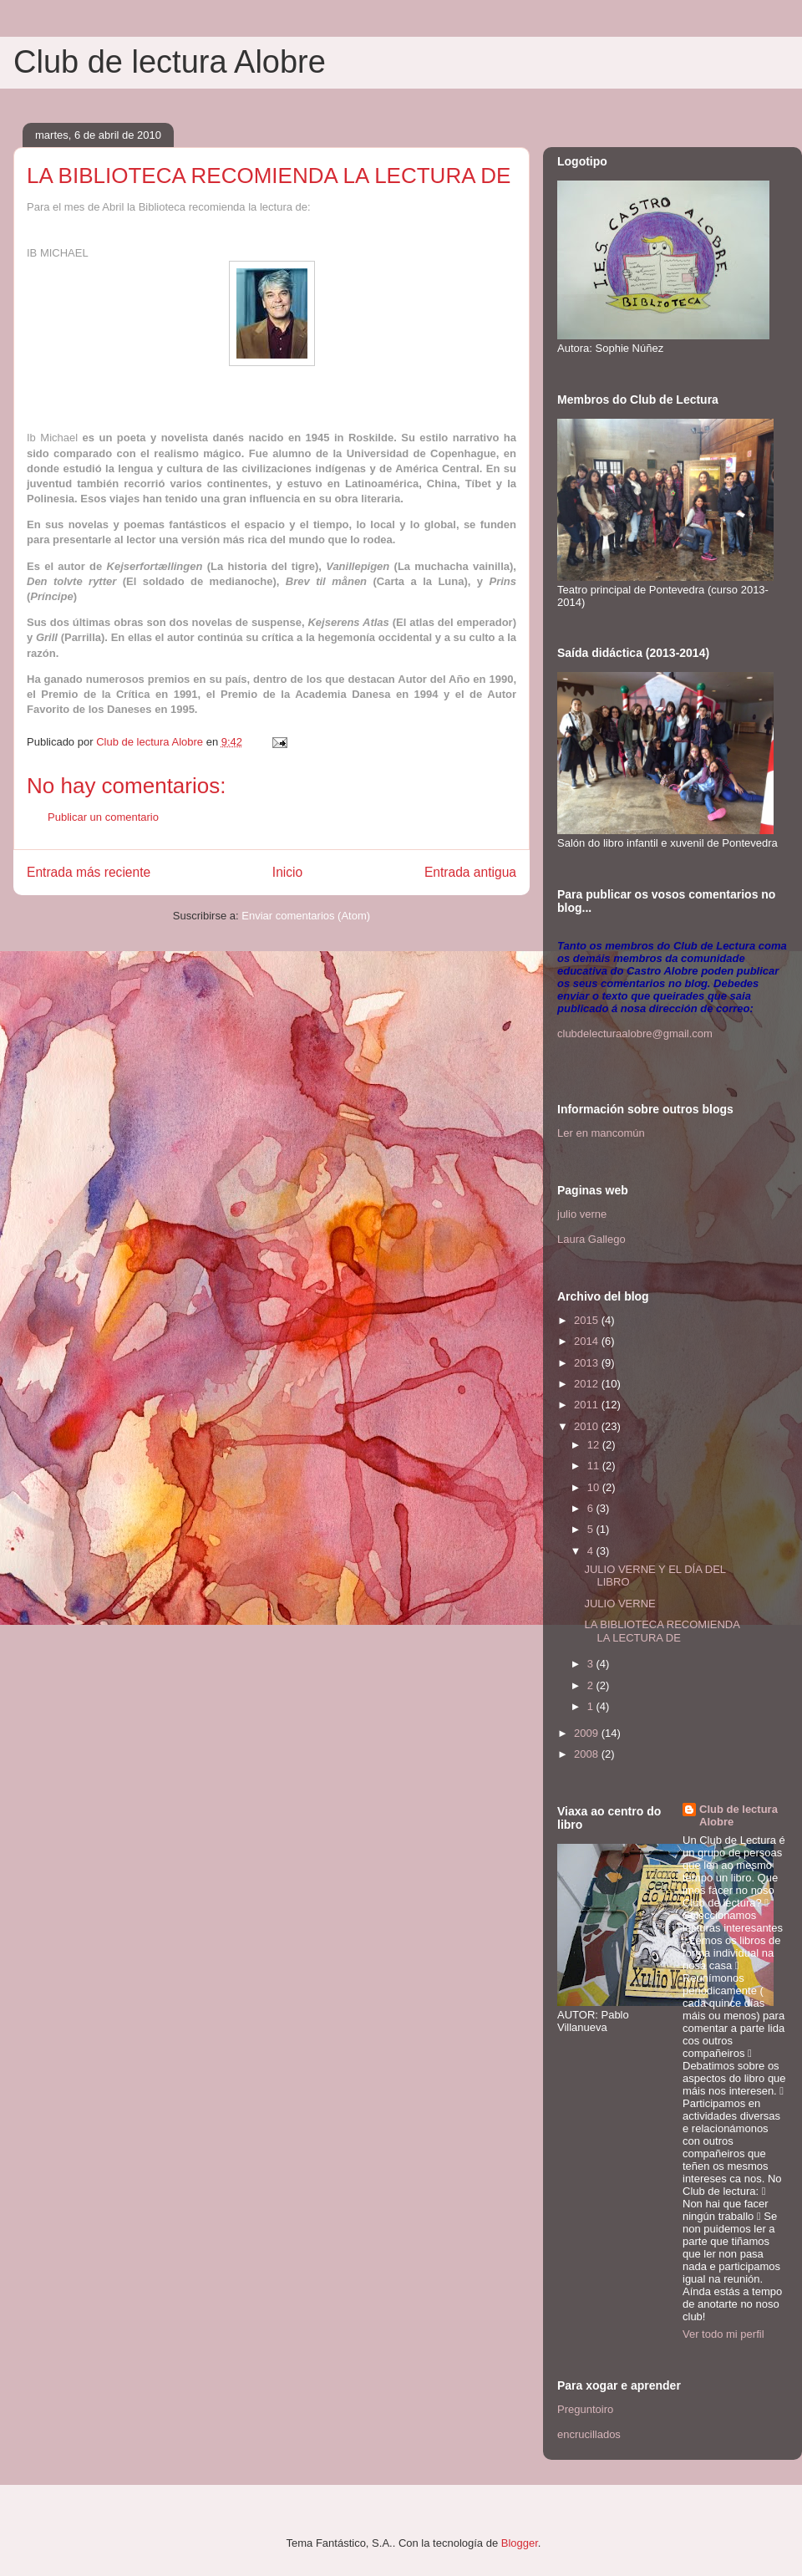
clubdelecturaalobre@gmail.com (635, 1033)
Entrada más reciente (88, 872)
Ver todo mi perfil (723, 2334)
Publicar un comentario (103, 817)
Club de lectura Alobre (169, 61)
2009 (588, 1733)
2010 (588, 1426)
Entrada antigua (470, 872)
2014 (588, 1341)
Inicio (287, 872)
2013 (588, 1363)
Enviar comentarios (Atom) (305, 915)
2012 (588, 1383)
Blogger (519, 2543)
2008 (588, 1754)
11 (594, 1465)
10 (594, 1487)
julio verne (582, 1214)
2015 (588, 1320)
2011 (588, 1404)
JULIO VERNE (619, 1603)
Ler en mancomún (601, 1133)
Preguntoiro (585, 2409)
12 (594, 1444)
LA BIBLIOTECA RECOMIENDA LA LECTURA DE (661, 1631)
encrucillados (589, 2434)
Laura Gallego (591, 1239)
